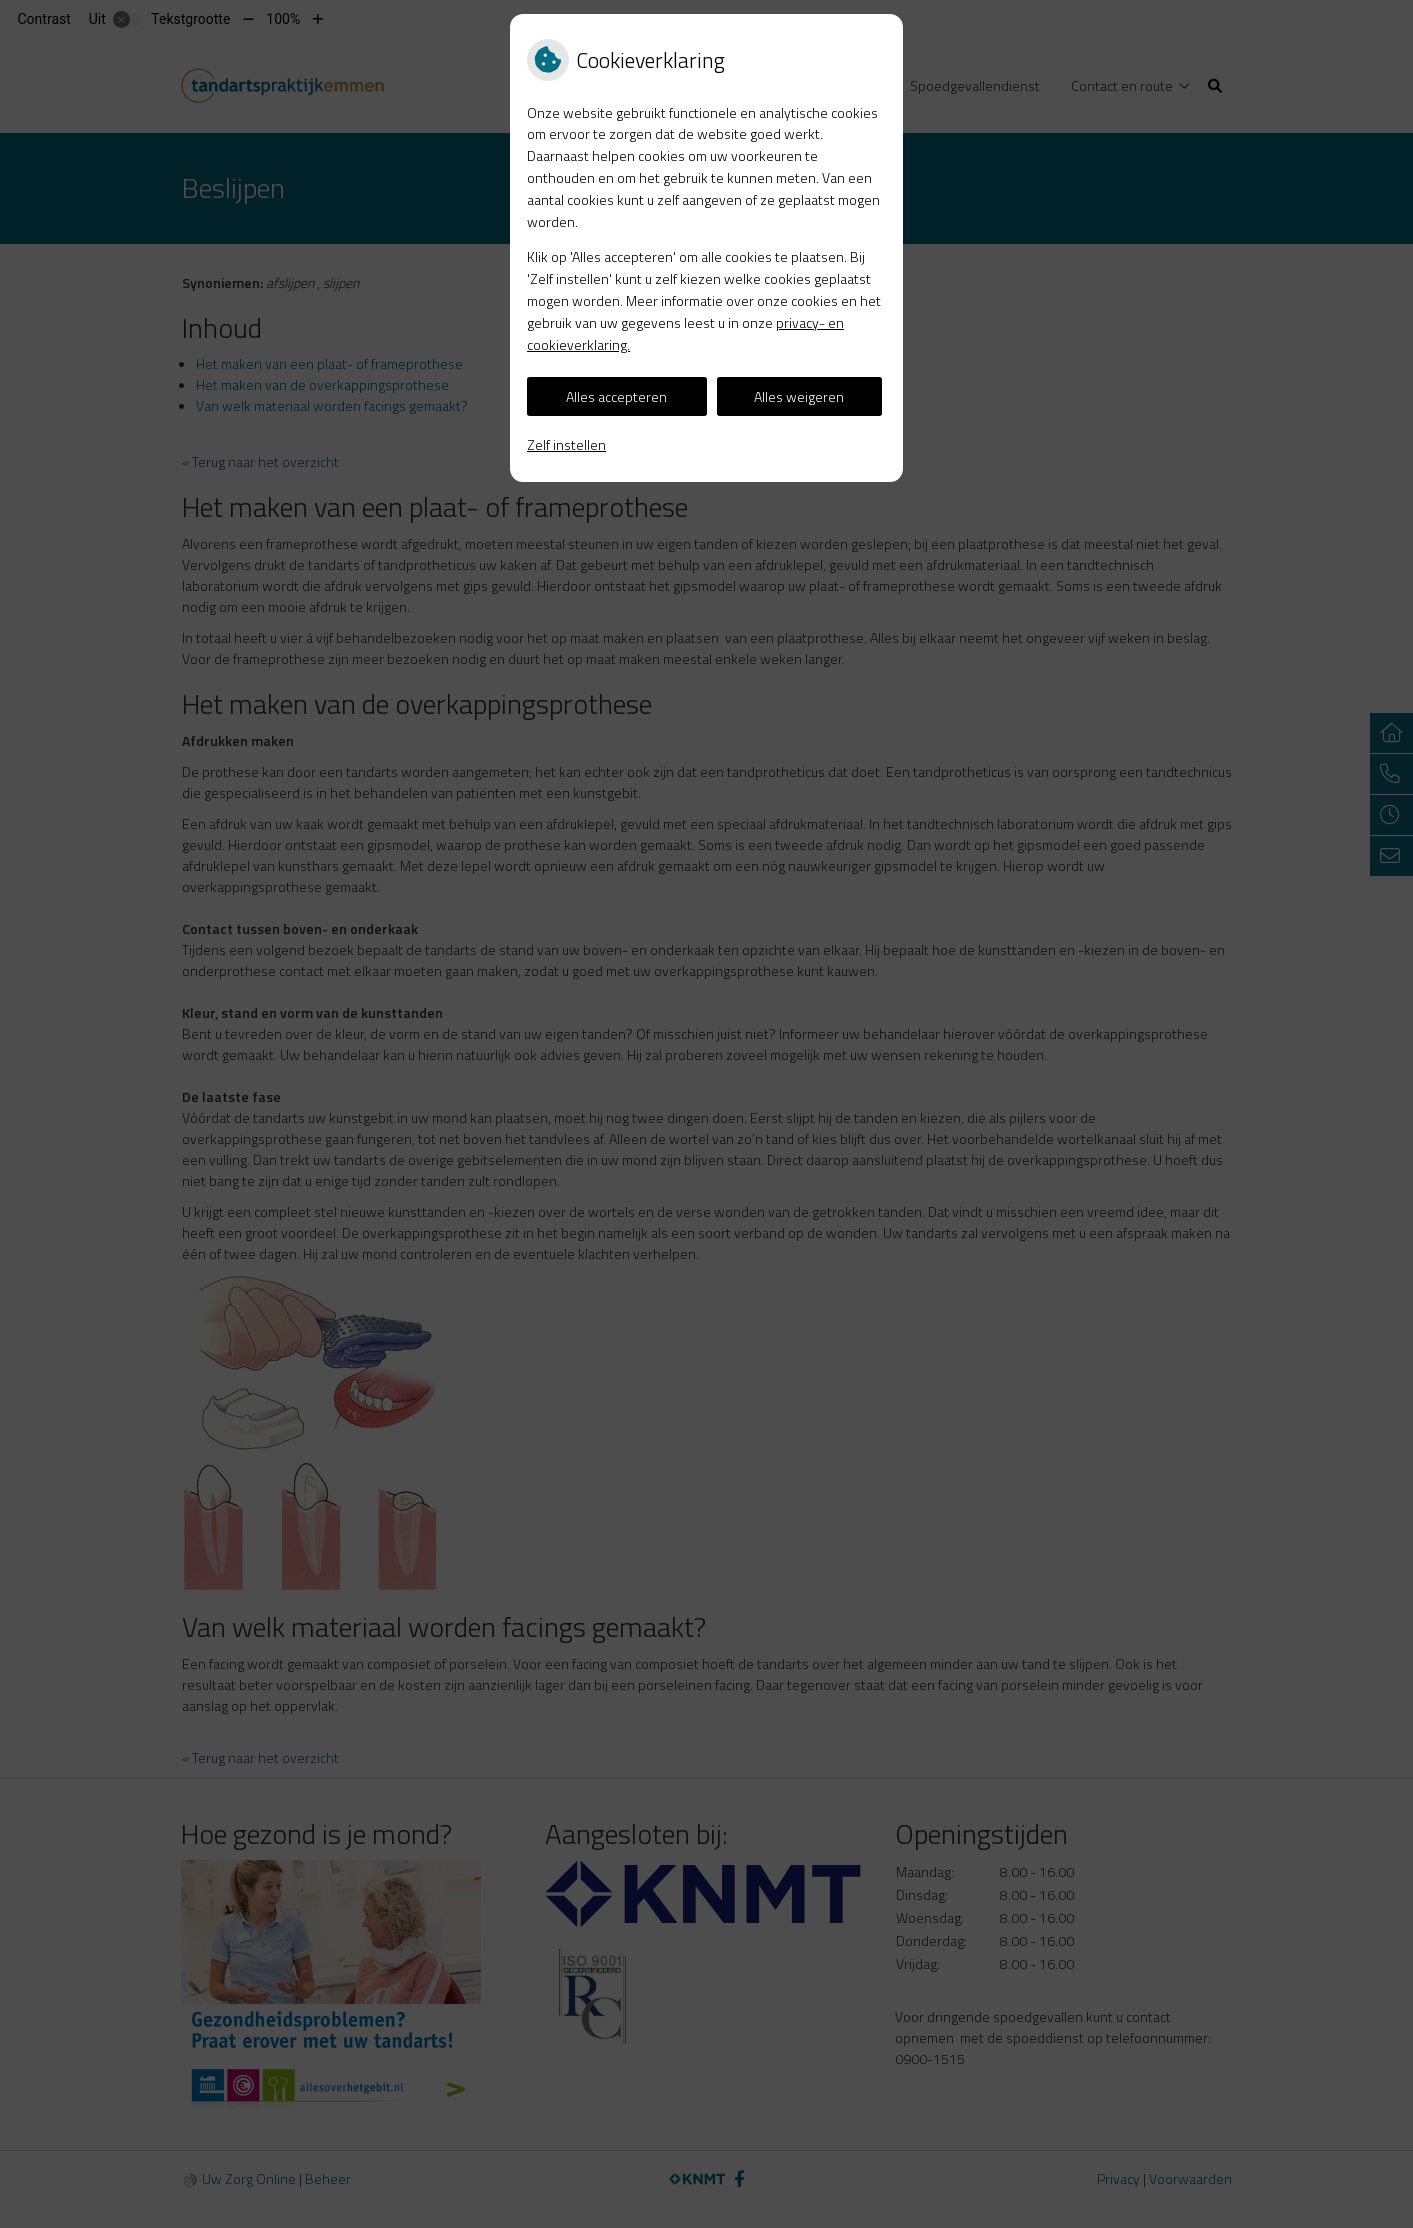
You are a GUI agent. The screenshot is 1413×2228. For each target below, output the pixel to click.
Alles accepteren (616, 396)
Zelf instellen (566, 444)
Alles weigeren (799, 396)
